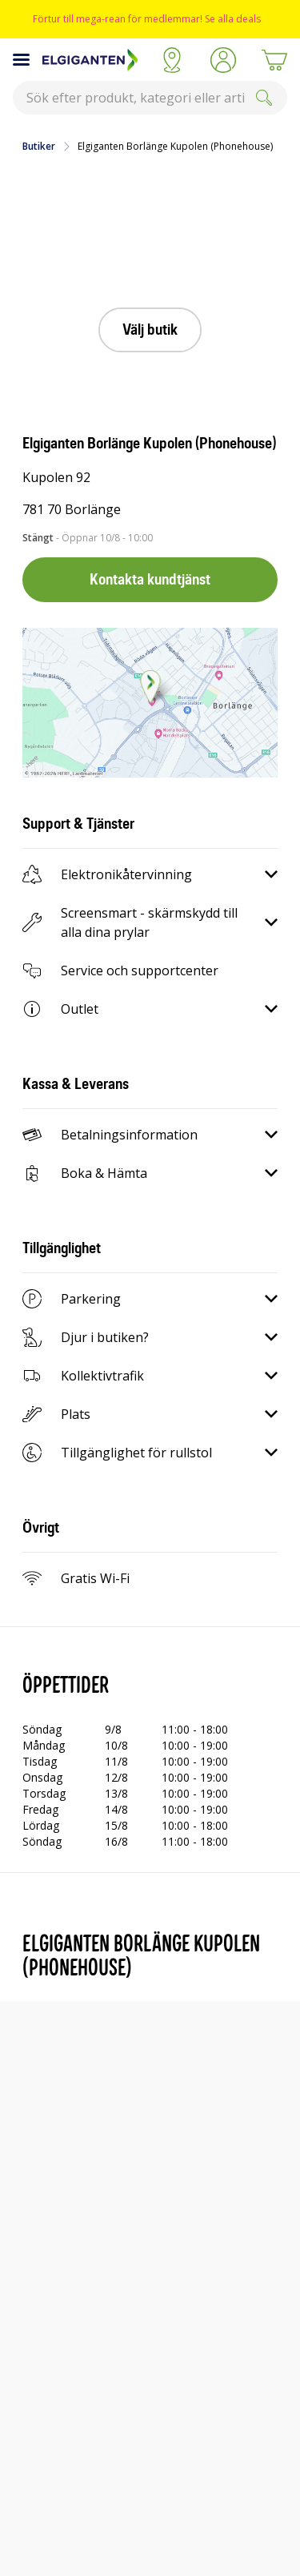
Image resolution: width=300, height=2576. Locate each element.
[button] (223, 60)
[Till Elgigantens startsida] (94, 60)
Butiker (38, 146)
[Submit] (264, 97)
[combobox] (150, 98)
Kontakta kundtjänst (150, 579)
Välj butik (150, 329)
